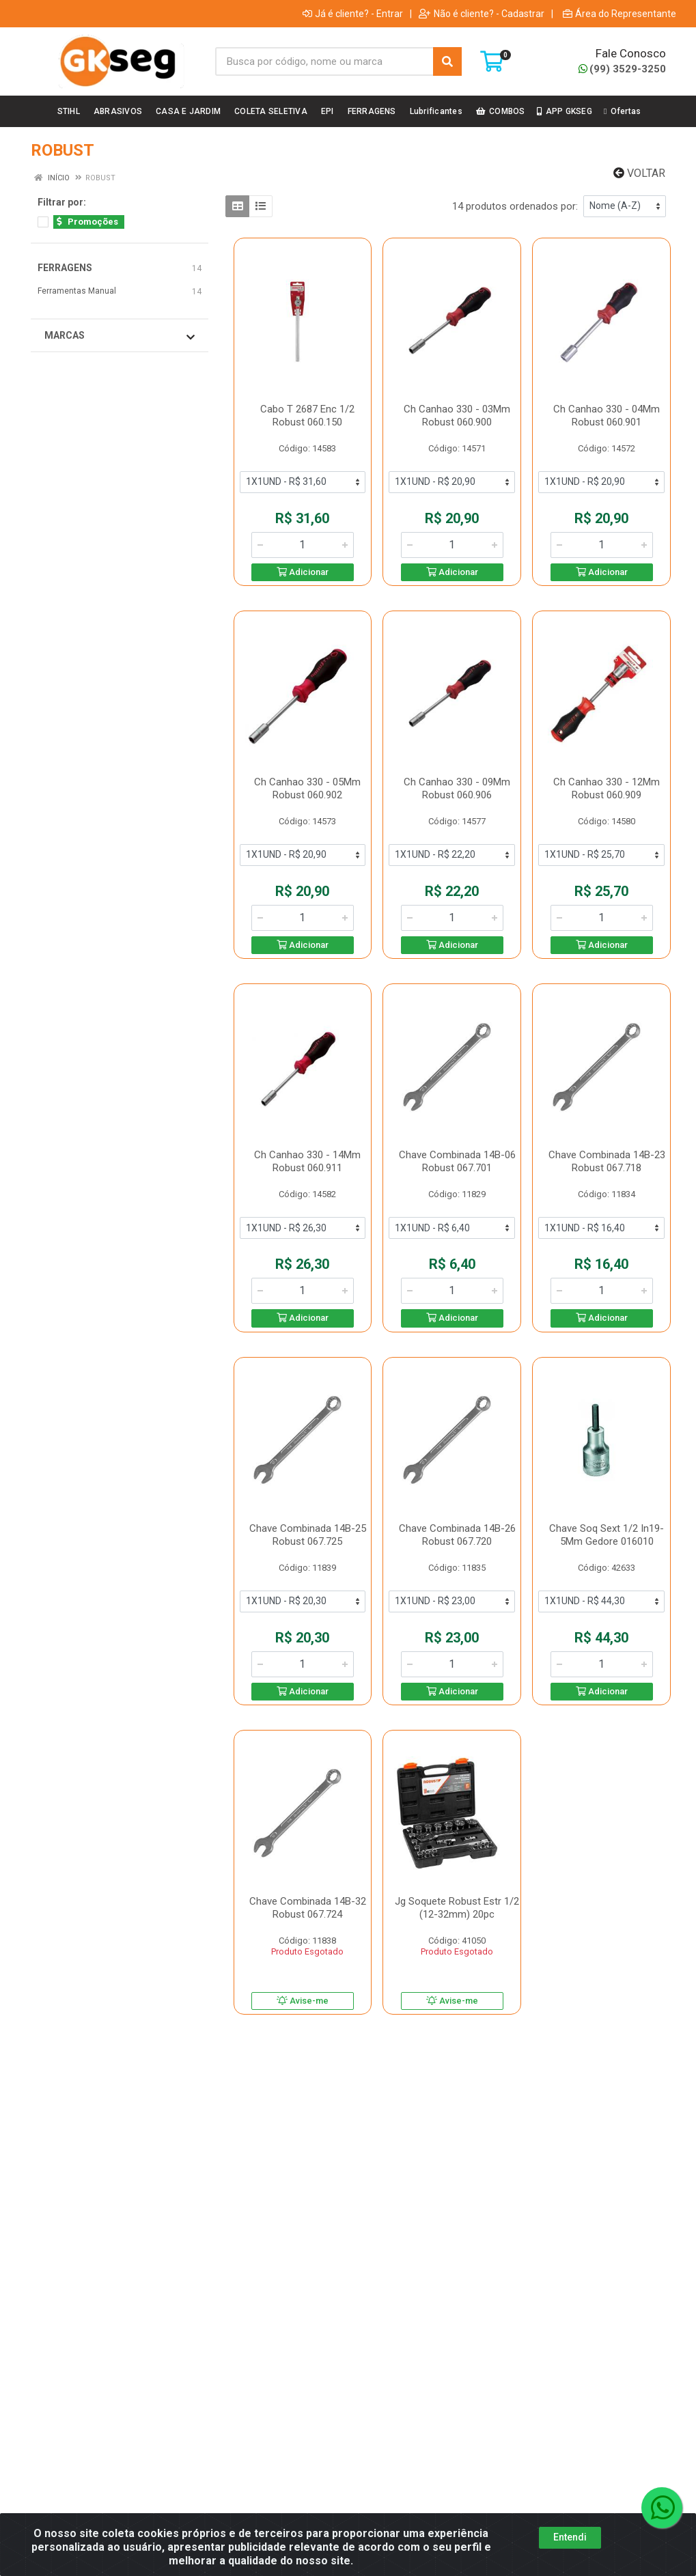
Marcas (119, 336)
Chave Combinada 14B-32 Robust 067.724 (307, 1907)
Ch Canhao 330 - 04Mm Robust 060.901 (606, 415)
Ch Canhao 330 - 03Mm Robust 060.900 (457, 415)
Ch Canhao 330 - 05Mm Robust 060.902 (307, 788)
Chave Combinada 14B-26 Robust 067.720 (457, 1535)
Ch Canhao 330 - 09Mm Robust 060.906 (457, 788)
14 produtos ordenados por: (515, 206)
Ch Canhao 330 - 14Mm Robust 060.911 (307, 1161)
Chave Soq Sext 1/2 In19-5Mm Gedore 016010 (606, 1535)
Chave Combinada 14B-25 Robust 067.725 (307, 1535)
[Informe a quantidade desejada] (302, 545)
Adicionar (303, 572)
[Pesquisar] (447, 61)
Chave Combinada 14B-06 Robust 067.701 (457, 1161)
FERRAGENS (65, 267)
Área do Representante (619, 13)
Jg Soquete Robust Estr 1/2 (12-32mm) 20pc (457, 1907)
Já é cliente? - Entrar (353, 13)
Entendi (570, 2545)
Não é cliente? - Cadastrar (481, 13)
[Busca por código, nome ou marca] (324, 61)
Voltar (639, 173)
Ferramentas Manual (77, 291)
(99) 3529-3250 (622, 69)
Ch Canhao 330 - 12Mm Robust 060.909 (606, 788)
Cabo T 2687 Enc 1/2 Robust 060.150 (307, 415)
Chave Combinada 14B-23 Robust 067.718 (606, 1161)
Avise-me (303, 2001)
